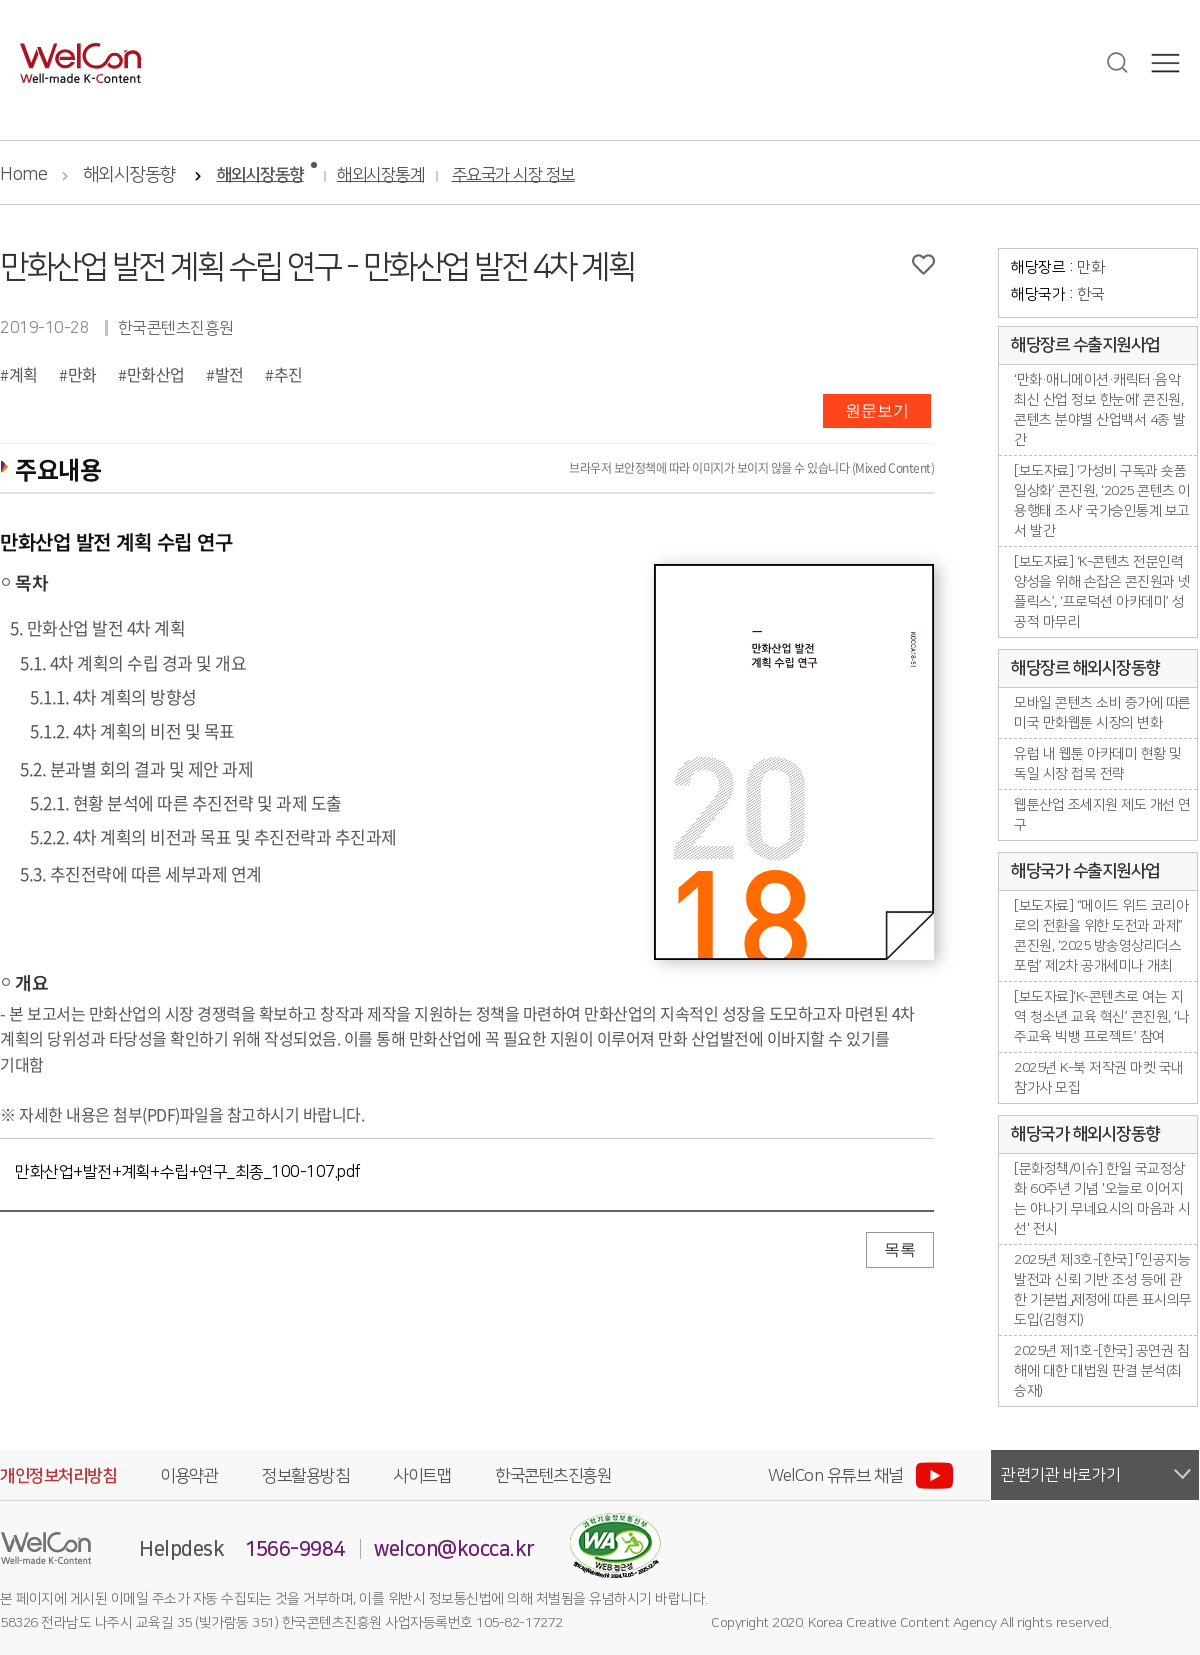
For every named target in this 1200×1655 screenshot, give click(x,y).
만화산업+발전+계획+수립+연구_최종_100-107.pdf (188, 1172)
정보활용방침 (305, 1476)
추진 (288, 374)
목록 (900, 1249)
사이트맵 (422, 1476)
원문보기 (877, 410)
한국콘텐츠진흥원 (553, 1476)
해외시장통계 (380, 175)
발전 (229, 374)
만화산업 (156, 374)
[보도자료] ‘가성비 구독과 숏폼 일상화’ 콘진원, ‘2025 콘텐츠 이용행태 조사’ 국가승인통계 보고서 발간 (1102, 501)
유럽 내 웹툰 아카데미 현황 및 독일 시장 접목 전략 (1098, 764)
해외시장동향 (129, 175)
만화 (82, 374)
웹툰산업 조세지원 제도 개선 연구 (1102, 815)
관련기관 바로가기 (1061, 1475)
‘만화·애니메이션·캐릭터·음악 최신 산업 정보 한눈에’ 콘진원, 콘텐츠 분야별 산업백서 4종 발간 (1100, 410)
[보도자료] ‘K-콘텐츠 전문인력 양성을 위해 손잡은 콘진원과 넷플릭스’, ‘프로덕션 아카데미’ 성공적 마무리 (1102, 592)
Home (23, 175)
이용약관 (189, 1476)
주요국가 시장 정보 (513, 175)
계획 (23, 374)
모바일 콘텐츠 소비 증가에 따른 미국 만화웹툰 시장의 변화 (1102, 713)
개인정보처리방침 (58, 1476)
